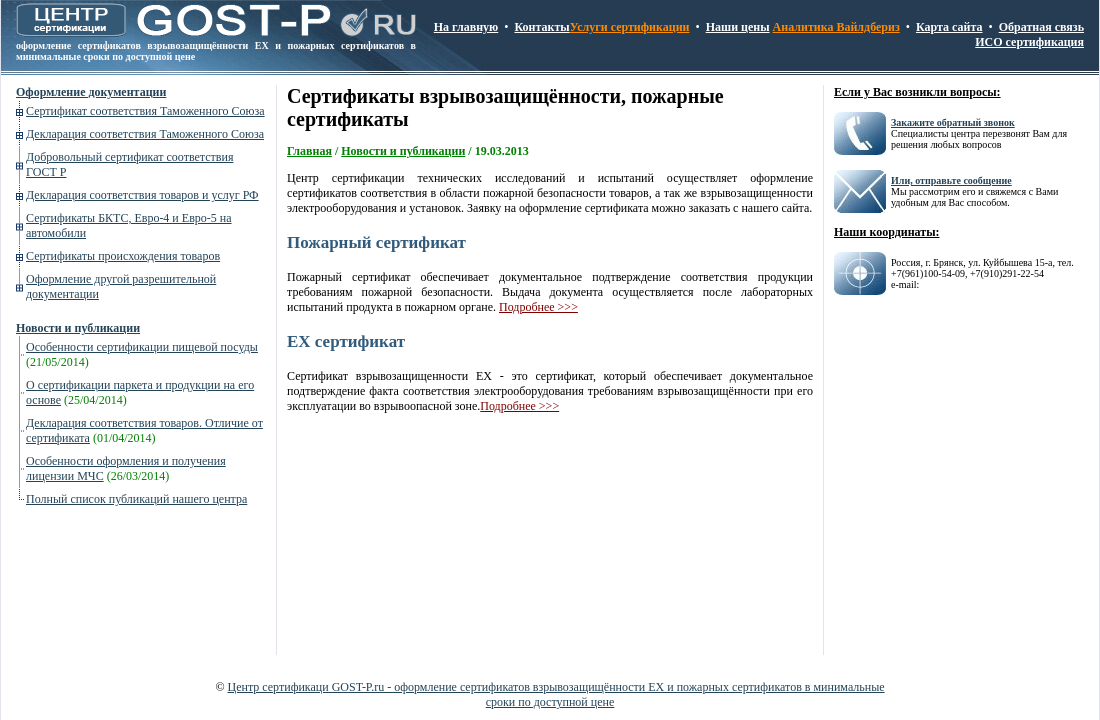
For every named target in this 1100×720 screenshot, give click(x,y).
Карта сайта (949, 27)
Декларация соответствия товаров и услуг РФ (142, 195)
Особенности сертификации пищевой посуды (142, 347)
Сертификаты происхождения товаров (123, 256)
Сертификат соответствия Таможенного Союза (145, 111)
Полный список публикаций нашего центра (136, 499)
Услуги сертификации (630, 27)
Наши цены (738, 27)
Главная (309, 151)
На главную (466, 27)
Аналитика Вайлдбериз (836, 27)
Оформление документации (91, 92)
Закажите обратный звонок (953, 122)
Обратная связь (1041, 27)
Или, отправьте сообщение (951, 180)
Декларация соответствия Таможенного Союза (145, 134)
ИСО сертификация (1029, 42)
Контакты (541, 27)
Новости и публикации (78, 328)
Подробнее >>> (538, 307)
